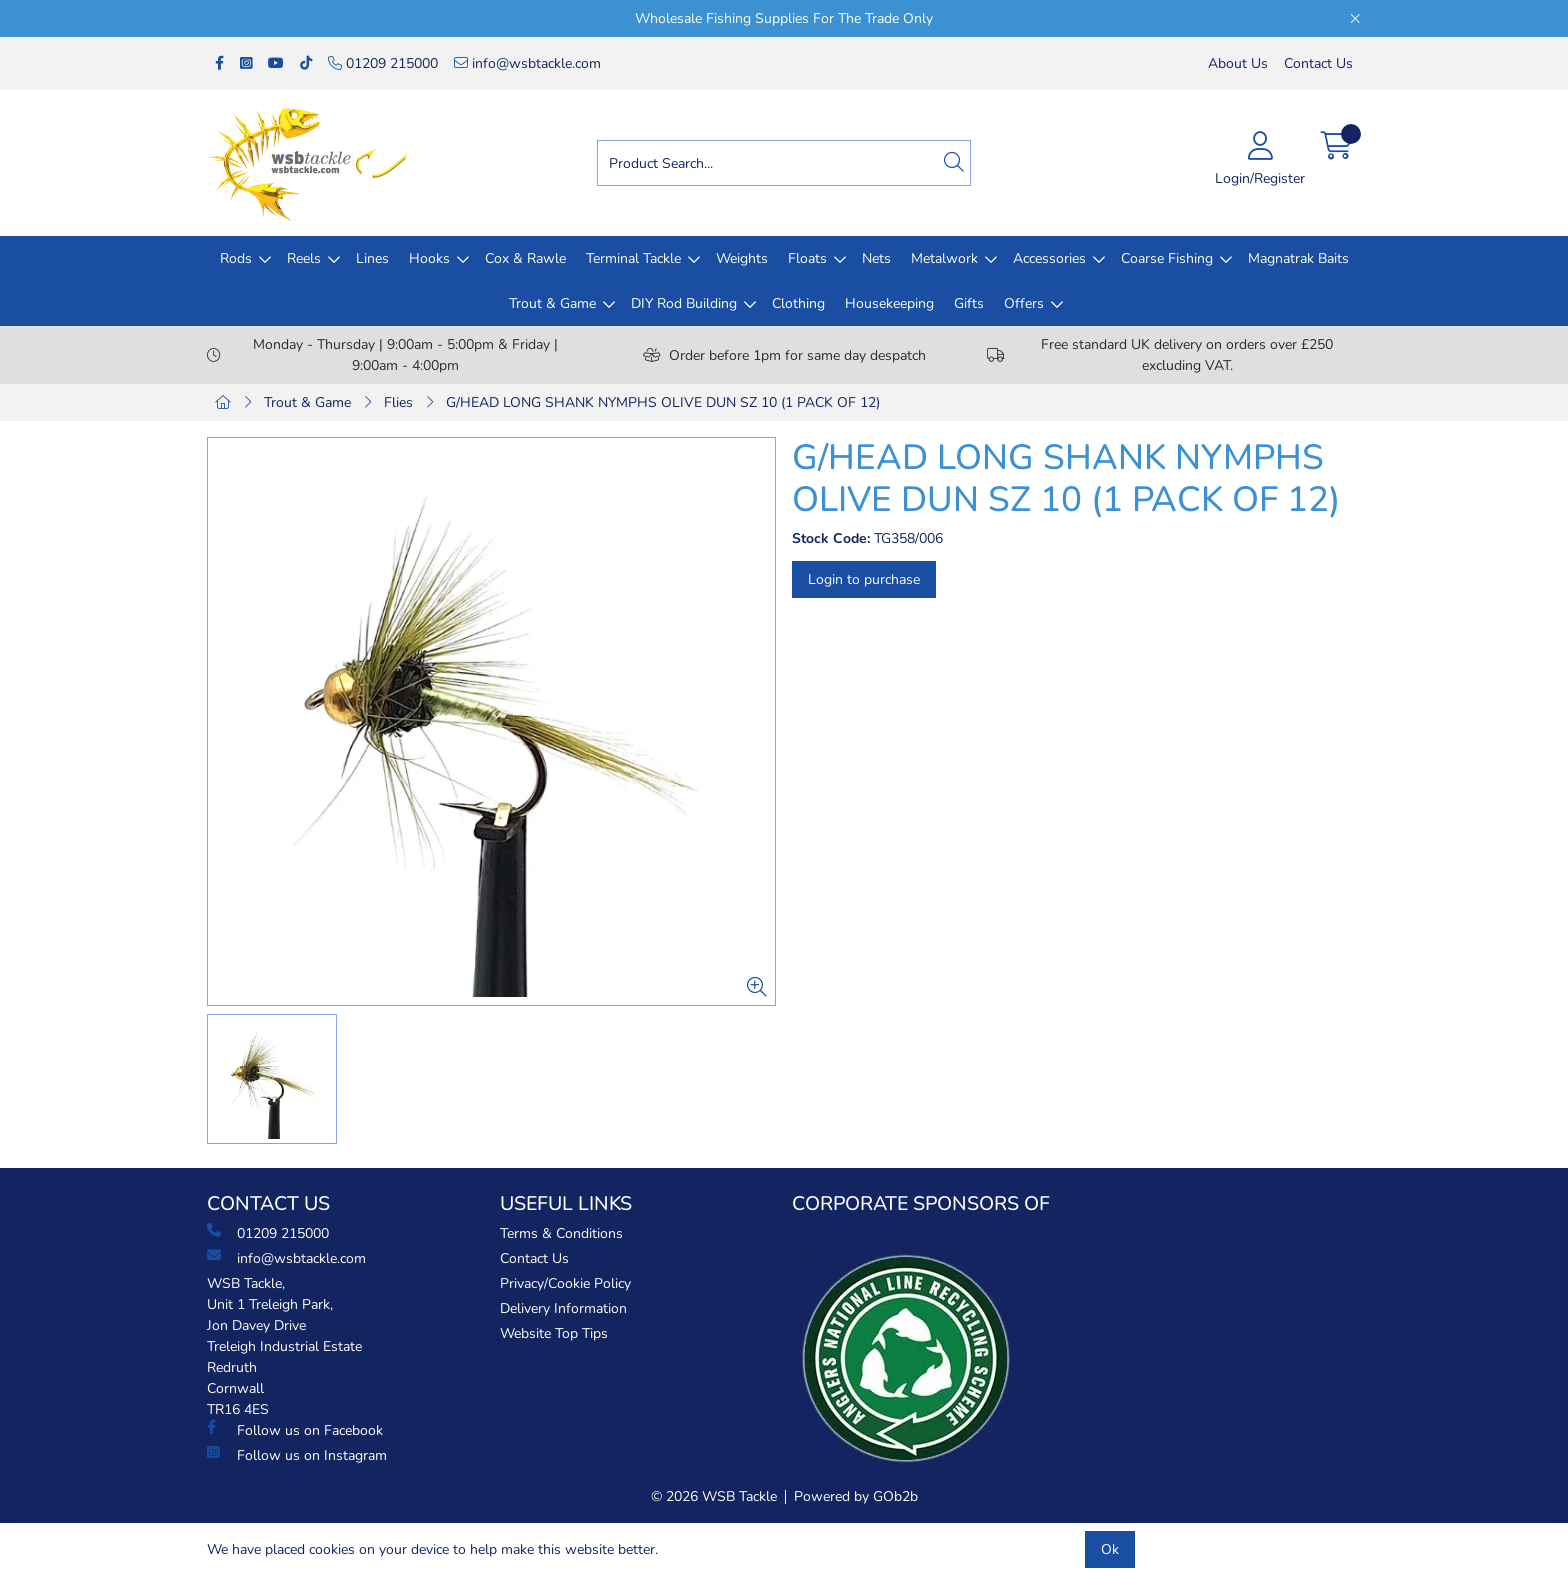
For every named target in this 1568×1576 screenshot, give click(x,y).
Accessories (1049, 258)
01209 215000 (383, 63)
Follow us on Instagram (297, 1455)
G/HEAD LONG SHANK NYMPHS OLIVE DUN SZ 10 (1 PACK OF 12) (663, 402)
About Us (1238, 63)
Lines (372, 258)
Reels (304, 258)
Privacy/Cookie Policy (565, 1283)
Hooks (429, 258)
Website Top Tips (554, 1333)
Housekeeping (889, 303)
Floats (807, 258)
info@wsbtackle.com (527, 63)
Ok (1110, 1549)
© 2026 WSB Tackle (714, 1496)
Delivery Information (563, 1308)
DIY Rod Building (684, 303)
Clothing (798, 303)
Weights (742, 258)
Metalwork (944, 258)
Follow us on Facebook (295, 1430)
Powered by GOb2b (856, 1496)
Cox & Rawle (525, 258)
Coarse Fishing (1167, 258)
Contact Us (1318, 63)
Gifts (969, 303)
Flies (398, 402)
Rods (236, 258)
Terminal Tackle (633, 258)
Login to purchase (864, 579)
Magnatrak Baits (1298, 258)
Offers (1024, 303)
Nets (876, 258)
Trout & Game (552, 303)
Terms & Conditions (561, 1233)
